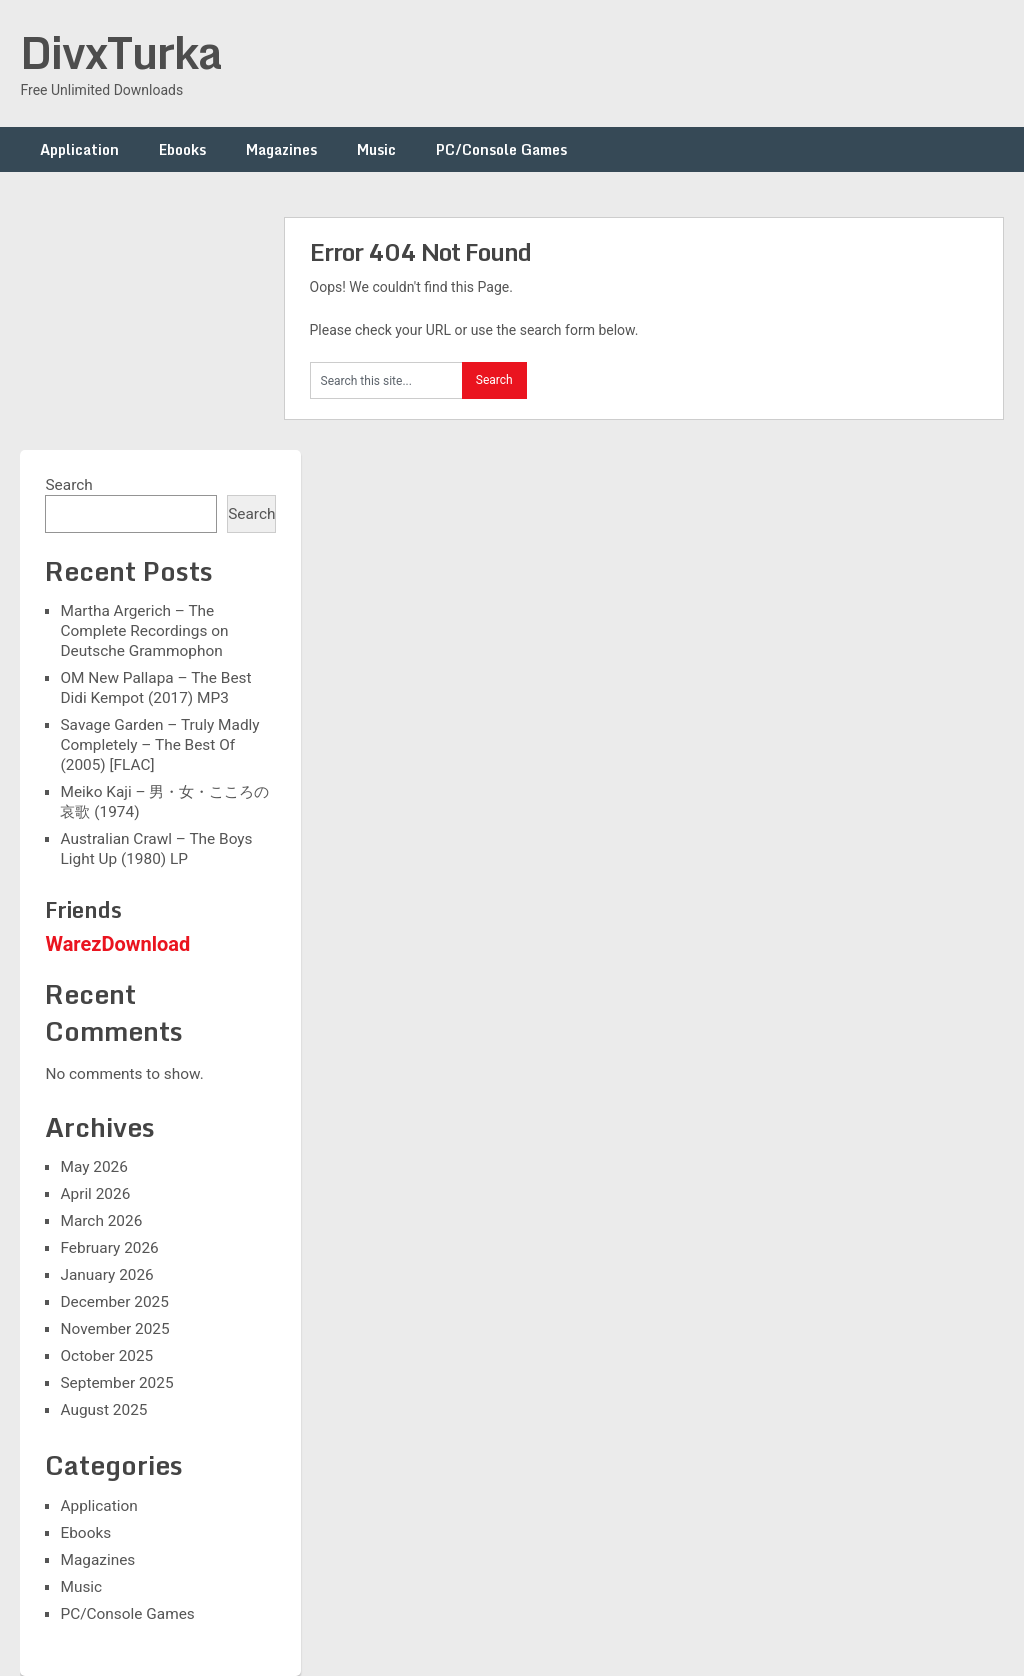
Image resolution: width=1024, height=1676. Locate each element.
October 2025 (106, 1356)
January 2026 (106, 1275)
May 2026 (93, 1167)
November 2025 (114, 1329)
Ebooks (182, 149)
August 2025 (103, 1410)
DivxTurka (121, 52)
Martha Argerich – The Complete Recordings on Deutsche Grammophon (144, 631)
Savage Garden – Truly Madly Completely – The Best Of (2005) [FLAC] (159, 745)
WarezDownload (117, 944)
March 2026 (101, 1221)
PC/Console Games (501, 149)
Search (68, 485)
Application (79, 149)
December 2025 (114, 1302)
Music (376, 149)
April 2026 (95, 1194)
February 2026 (109, 1248)
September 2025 (116, 1383)
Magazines (281, 149)
